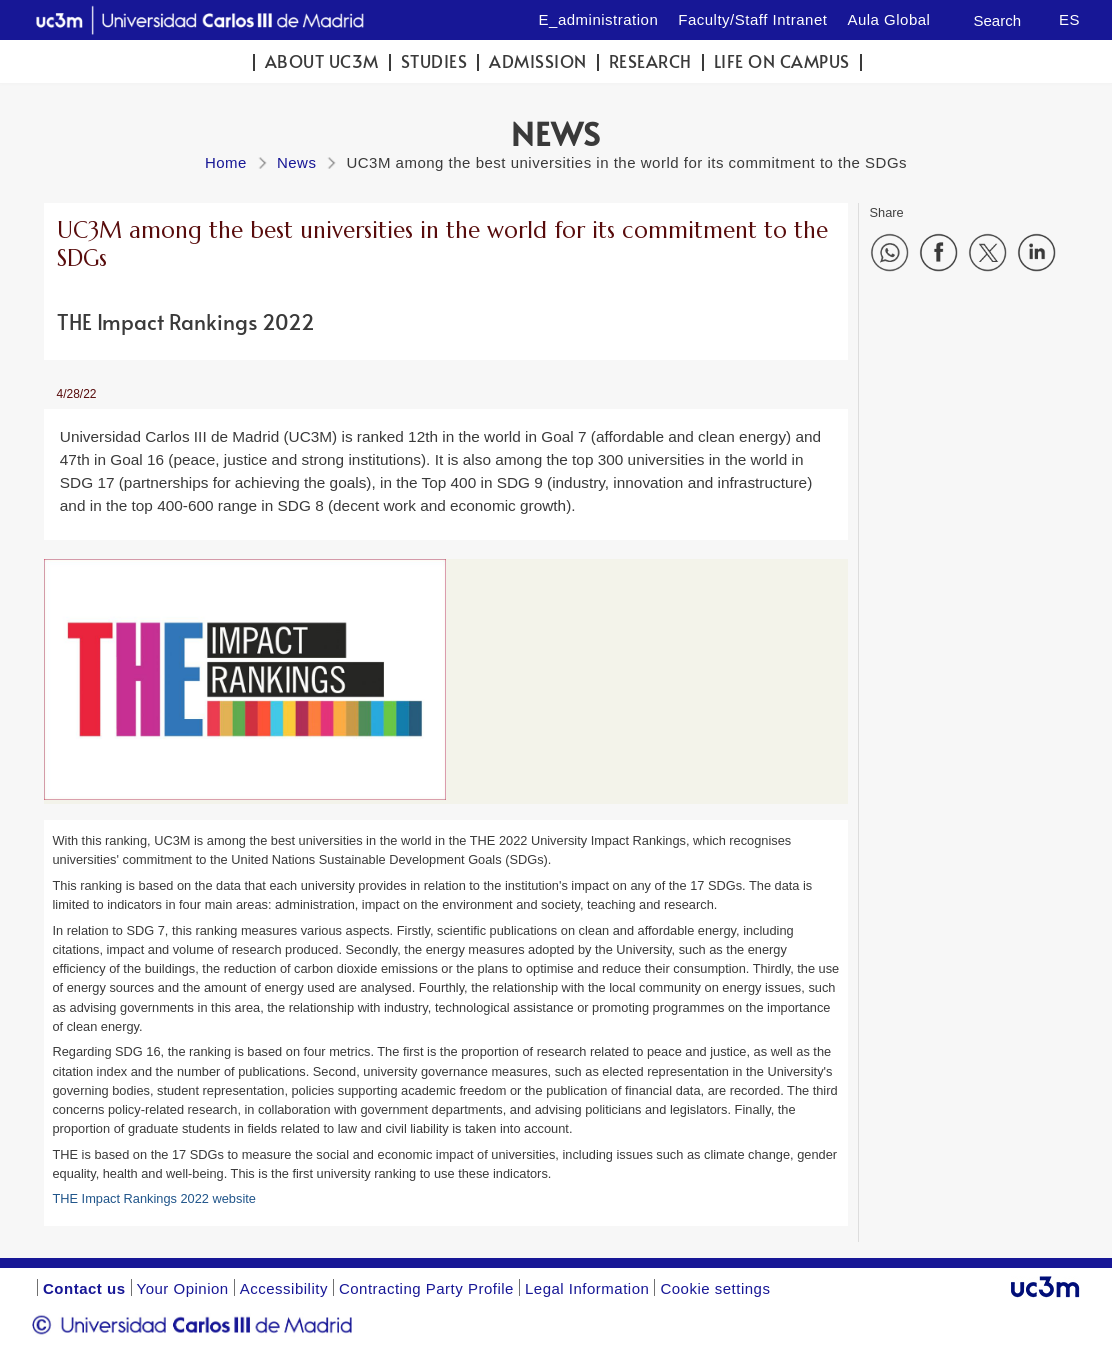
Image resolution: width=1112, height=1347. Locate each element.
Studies (434, 61)
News (297, 162)
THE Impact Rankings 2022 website (153, 1198)
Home (226, 162)
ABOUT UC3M (322, 61)
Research (650, 61)
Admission (538, 61)
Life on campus (782, 61)
